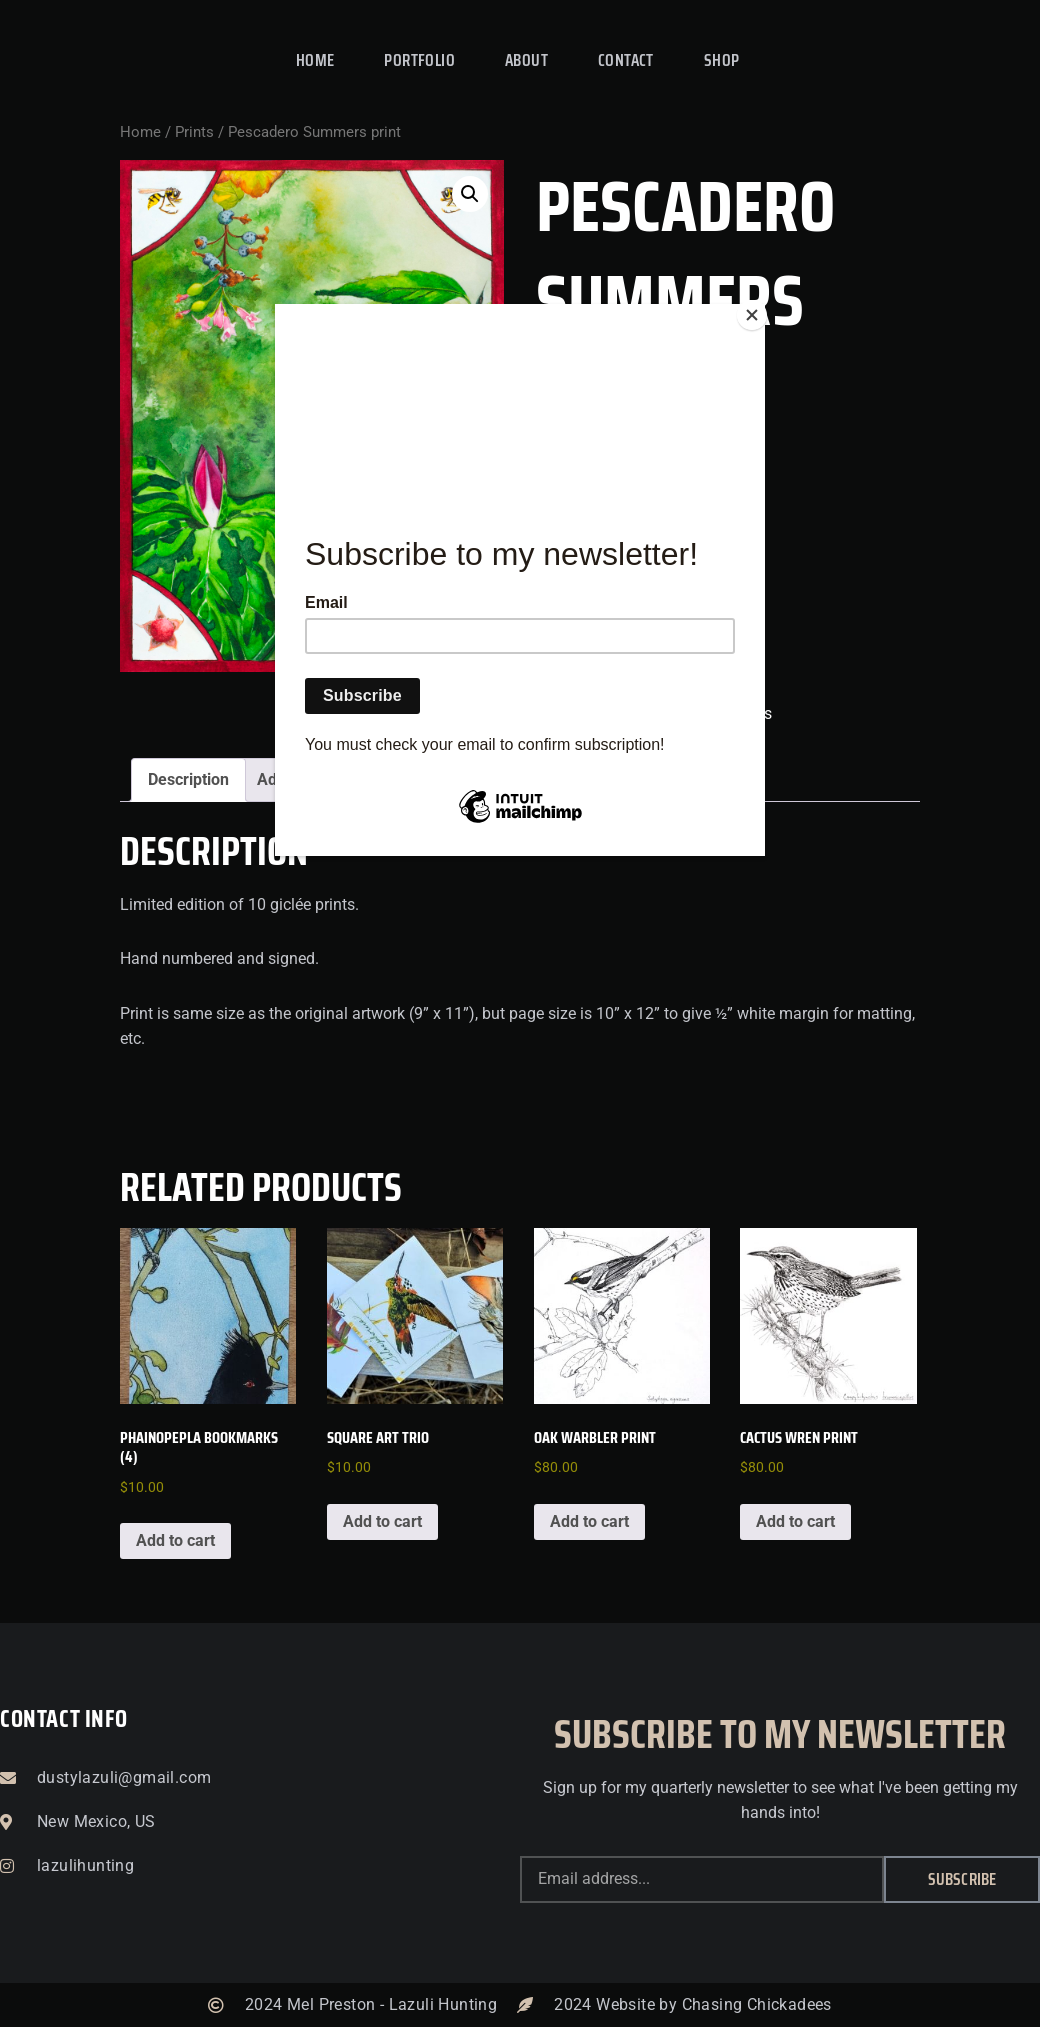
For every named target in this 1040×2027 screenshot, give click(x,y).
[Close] (760, 309)
